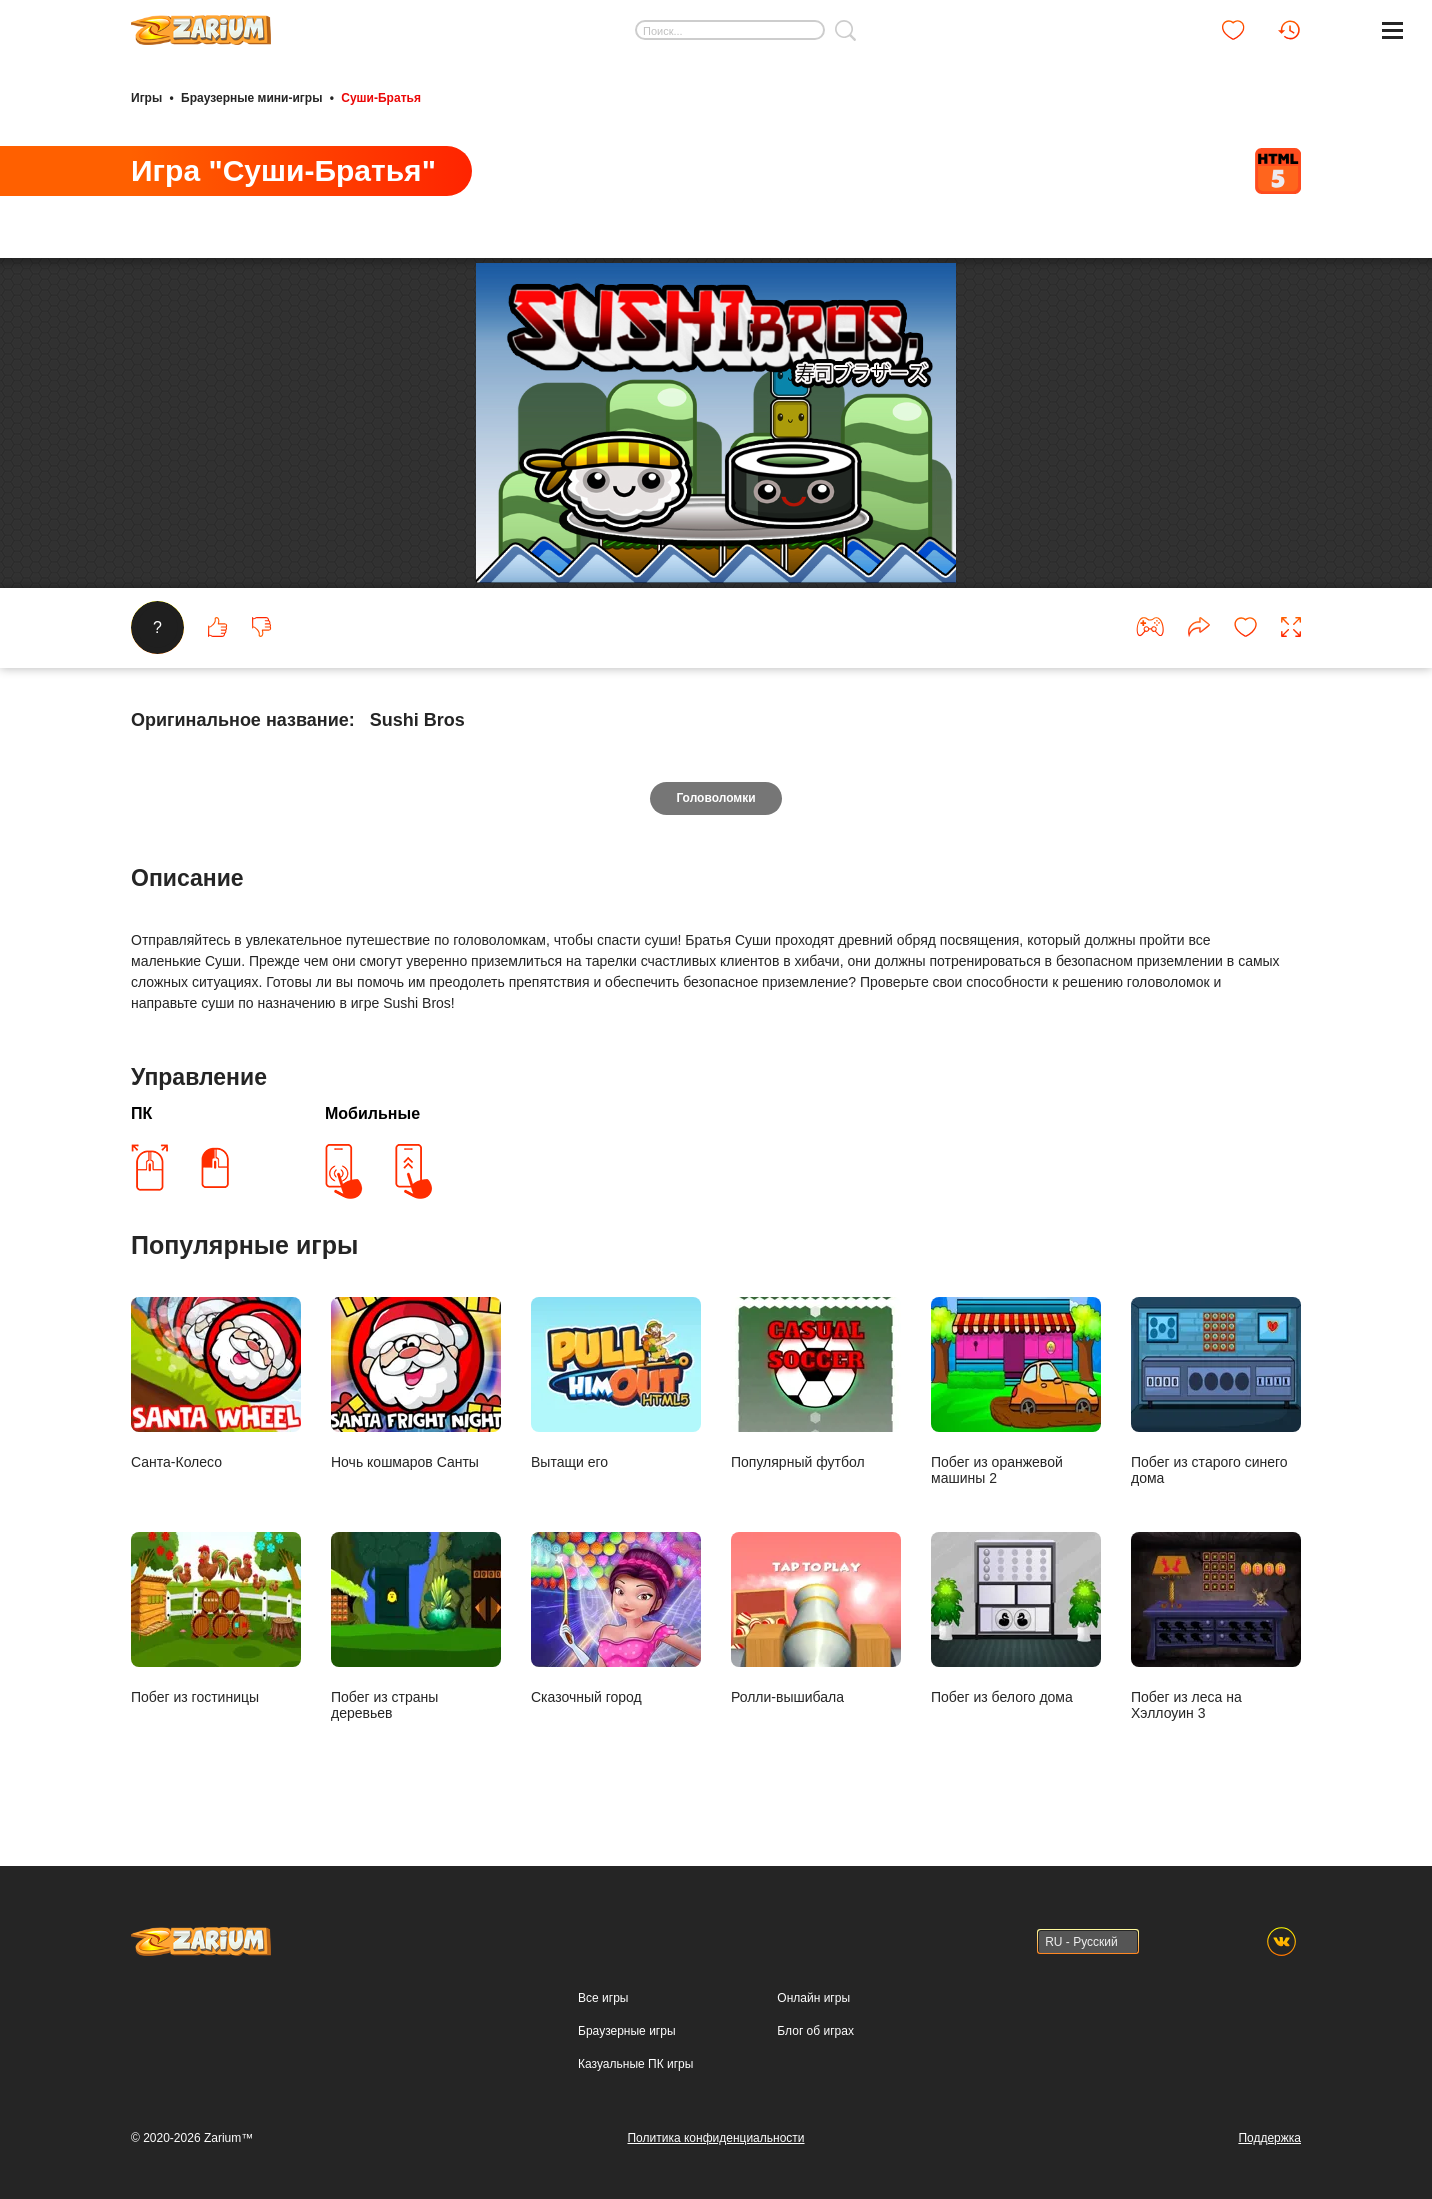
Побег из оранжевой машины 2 (1016, 1391)
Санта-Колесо (216, 1383)
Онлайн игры (813, 1998)
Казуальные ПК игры (635, 2064)
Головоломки (715, 798)
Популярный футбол (816, 1383)
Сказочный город (616, 1618)
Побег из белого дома (1016, 1618)
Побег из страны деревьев (416, 1626)
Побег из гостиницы (216, 1618)
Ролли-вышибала (816, 1618)
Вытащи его (616, 1383)
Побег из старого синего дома (1216, 1391)
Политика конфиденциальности (715, 2138)
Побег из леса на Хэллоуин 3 (1216, 1626)
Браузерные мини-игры (251, 98)
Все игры (603, 1998)
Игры (146, 98)
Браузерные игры (626, 2031)
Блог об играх (815, 2031)
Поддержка (1269, 2138)
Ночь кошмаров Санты (416, 1383)
